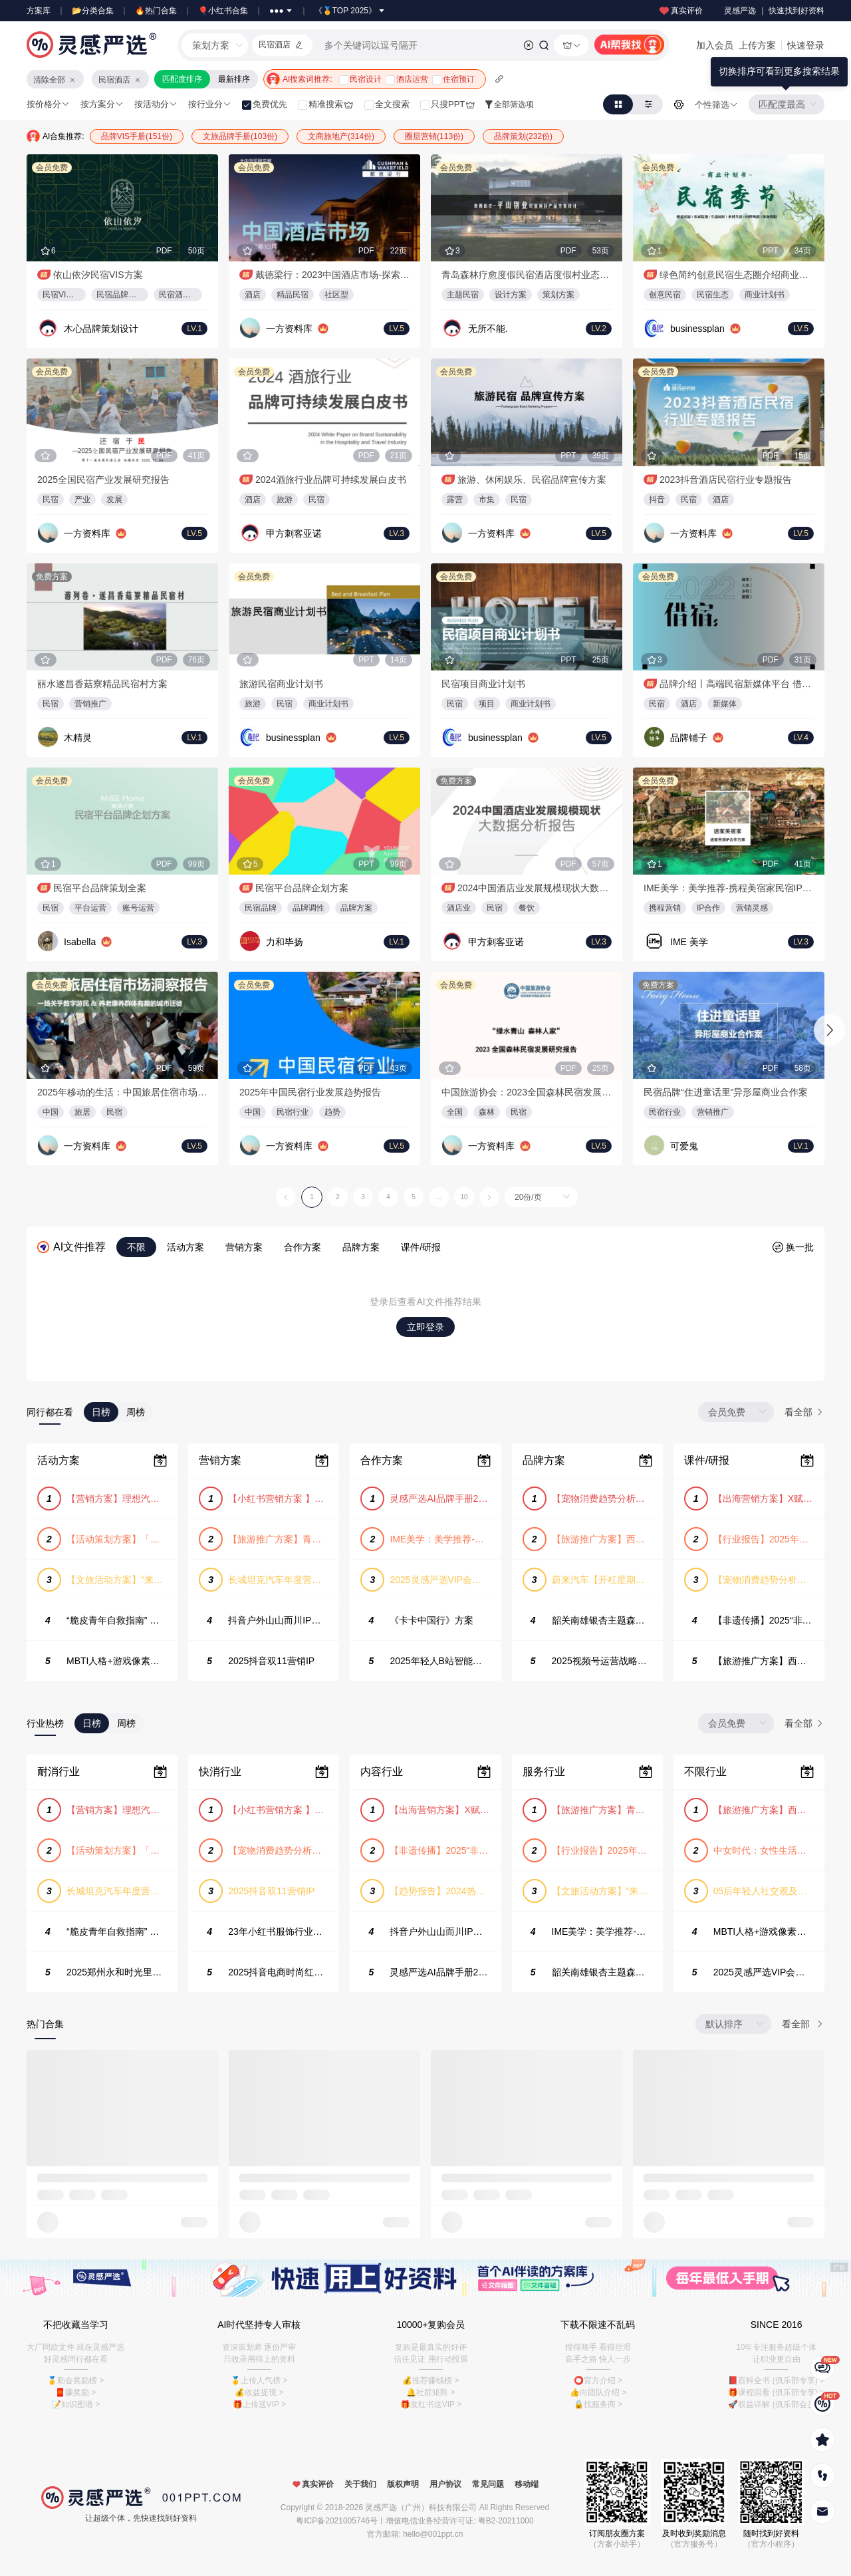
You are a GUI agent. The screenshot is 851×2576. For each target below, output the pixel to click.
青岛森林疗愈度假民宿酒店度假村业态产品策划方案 (526, 274)
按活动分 (156, 104)
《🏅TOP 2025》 (350, 10)
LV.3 (396, 533)
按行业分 (209, 104)
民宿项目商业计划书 (483, 683)
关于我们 (360, 2484)
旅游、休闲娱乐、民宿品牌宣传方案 (531, 479)
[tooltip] (779, 71)
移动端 (527, 2484)
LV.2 (598, 328)
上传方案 (757, 45)
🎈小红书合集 (223, 10)
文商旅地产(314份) (341, 136)
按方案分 (102, 104)
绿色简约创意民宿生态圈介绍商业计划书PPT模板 (737, 274)
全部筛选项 (508, 104)
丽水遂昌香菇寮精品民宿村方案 (102, 683)
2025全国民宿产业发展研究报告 (103, 479)
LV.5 (396, 328)
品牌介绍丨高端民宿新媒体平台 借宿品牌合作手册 (737, 683)
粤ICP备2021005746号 (337, 2520)
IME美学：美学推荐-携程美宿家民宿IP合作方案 (729, 888)
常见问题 (488, 2484)
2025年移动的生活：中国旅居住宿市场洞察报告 (122, 1092)
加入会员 (714, 45)
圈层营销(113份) (434, 136)
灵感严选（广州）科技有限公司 (421, 2507)
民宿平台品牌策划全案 (99, 888)
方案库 (39, 10)
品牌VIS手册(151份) (136, 136)
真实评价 (680, 10)
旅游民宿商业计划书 (281, 683)
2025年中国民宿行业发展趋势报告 (310, 1092)
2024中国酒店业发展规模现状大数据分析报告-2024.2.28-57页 (534, 888)
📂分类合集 (93, 10)
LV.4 (800, 737)
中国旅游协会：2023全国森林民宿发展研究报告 (526, 1092)
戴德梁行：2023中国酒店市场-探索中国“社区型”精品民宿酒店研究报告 (332, 274)
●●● (281, 10)
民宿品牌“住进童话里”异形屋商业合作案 (726, 1092)
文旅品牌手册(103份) (240, 136)
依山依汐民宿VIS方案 (98, 274)
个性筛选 (716, 104)
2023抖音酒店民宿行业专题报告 (726, 479)
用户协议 (445, 2484)
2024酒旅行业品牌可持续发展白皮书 (330, 479)
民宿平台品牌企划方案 (301, 888)
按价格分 (48, 104)
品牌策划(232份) (523, 136)
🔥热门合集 (156, 10)
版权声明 (403, 2484)
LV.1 (194, 328)
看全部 (804, 1412)
